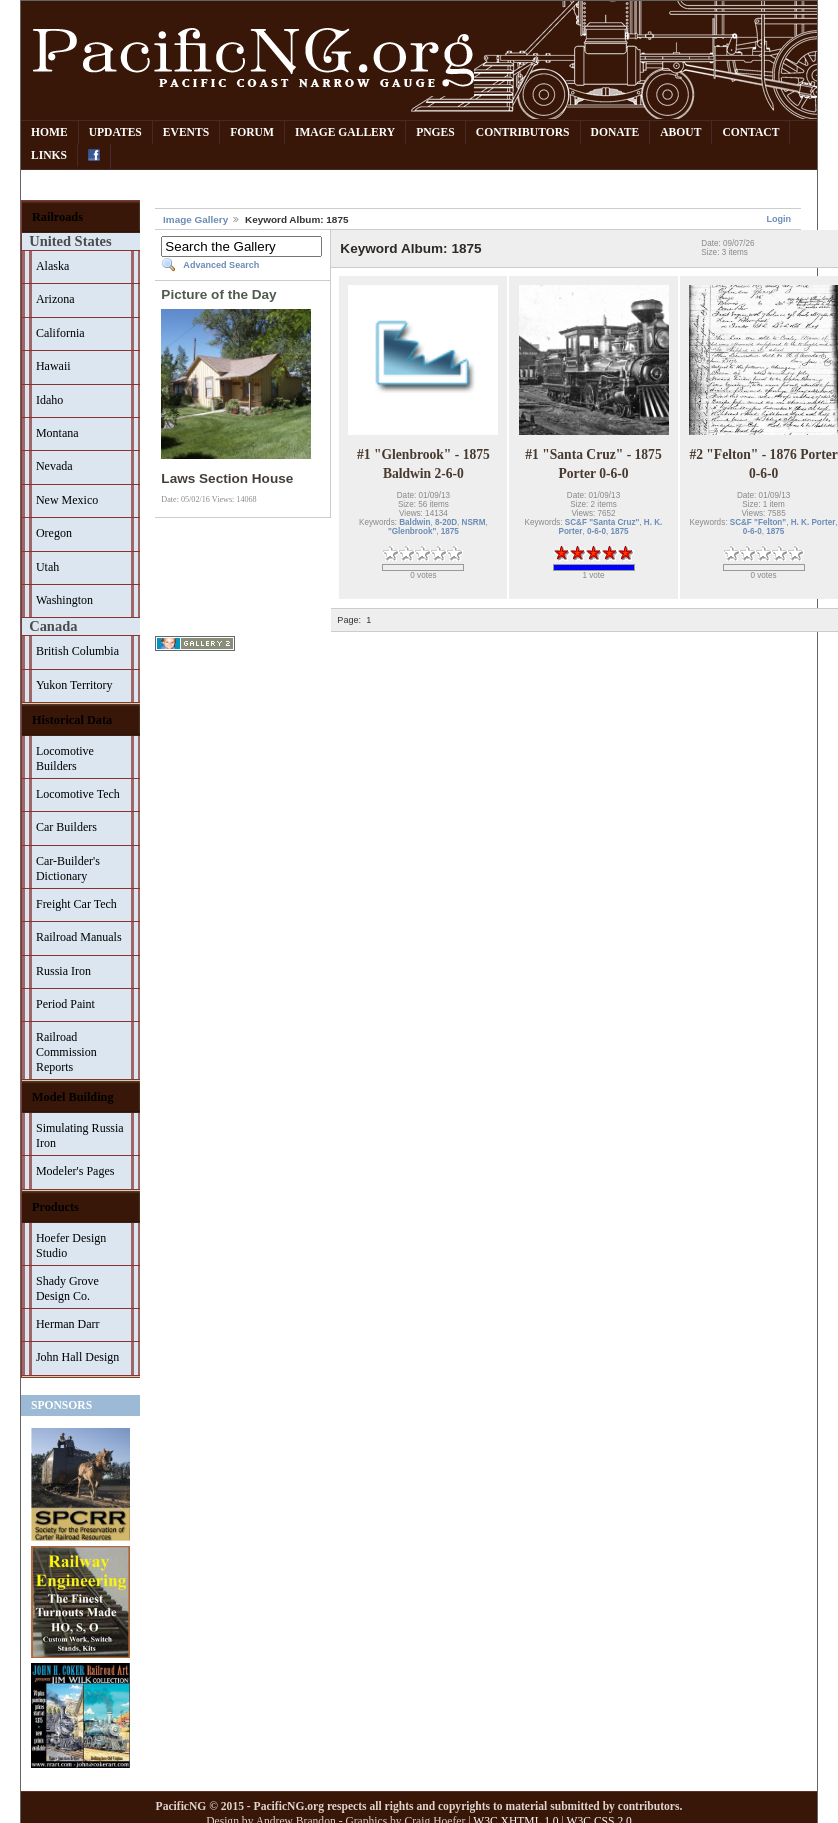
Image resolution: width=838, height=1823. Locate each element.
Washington (64, 600)
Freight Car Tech (76, 904)
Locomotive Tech (78, 794)
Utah (47, 567)
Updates (115, 132)
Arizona (55, 299)
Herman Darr (68, 1324)
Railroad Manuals (79, 937)
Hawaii (53, 366)
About (680, 132)
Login (778, 219)
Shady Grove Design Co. (67, 1288)
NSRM (474, 522)
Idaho (49, 400)
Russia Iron (63, 971)
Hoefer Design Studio (71, 1245)
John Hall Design (77, 1357)
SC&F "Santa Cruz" (602, 522)
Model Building (73, 1097)
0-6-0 (596, 531)
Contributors (523, 132)
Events (186, 132)
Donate (615, 132)
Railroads (57, 217)
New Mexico (67, 500)
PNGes (435, 132)
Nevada (54, 466)
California (60, 333)
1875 (450, 531)
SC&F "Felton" (758, 522)
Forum (252, 132)
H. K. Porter (813, 522)
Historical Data (72, 720)
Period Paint (65, 1004)
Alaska (52, 266)
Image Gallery (345, 132)
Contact (750, 132)
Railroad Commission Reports (66, 1052)
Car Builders (66, 827)
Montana (57, 433)
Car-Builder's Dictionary (68, 868)
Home (49, 132)
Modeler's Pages (75, 1171)
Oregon (54, 533)
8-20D (446, 522)
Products (55, 1207)
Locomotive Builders (65, 758)
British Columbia (77, 651)
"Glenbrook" (412, 531)
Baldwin (414, 522)
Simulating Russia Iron (80, 1135)
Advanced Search (221, 265)
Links (49, 155)
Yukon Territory (74, 685)
